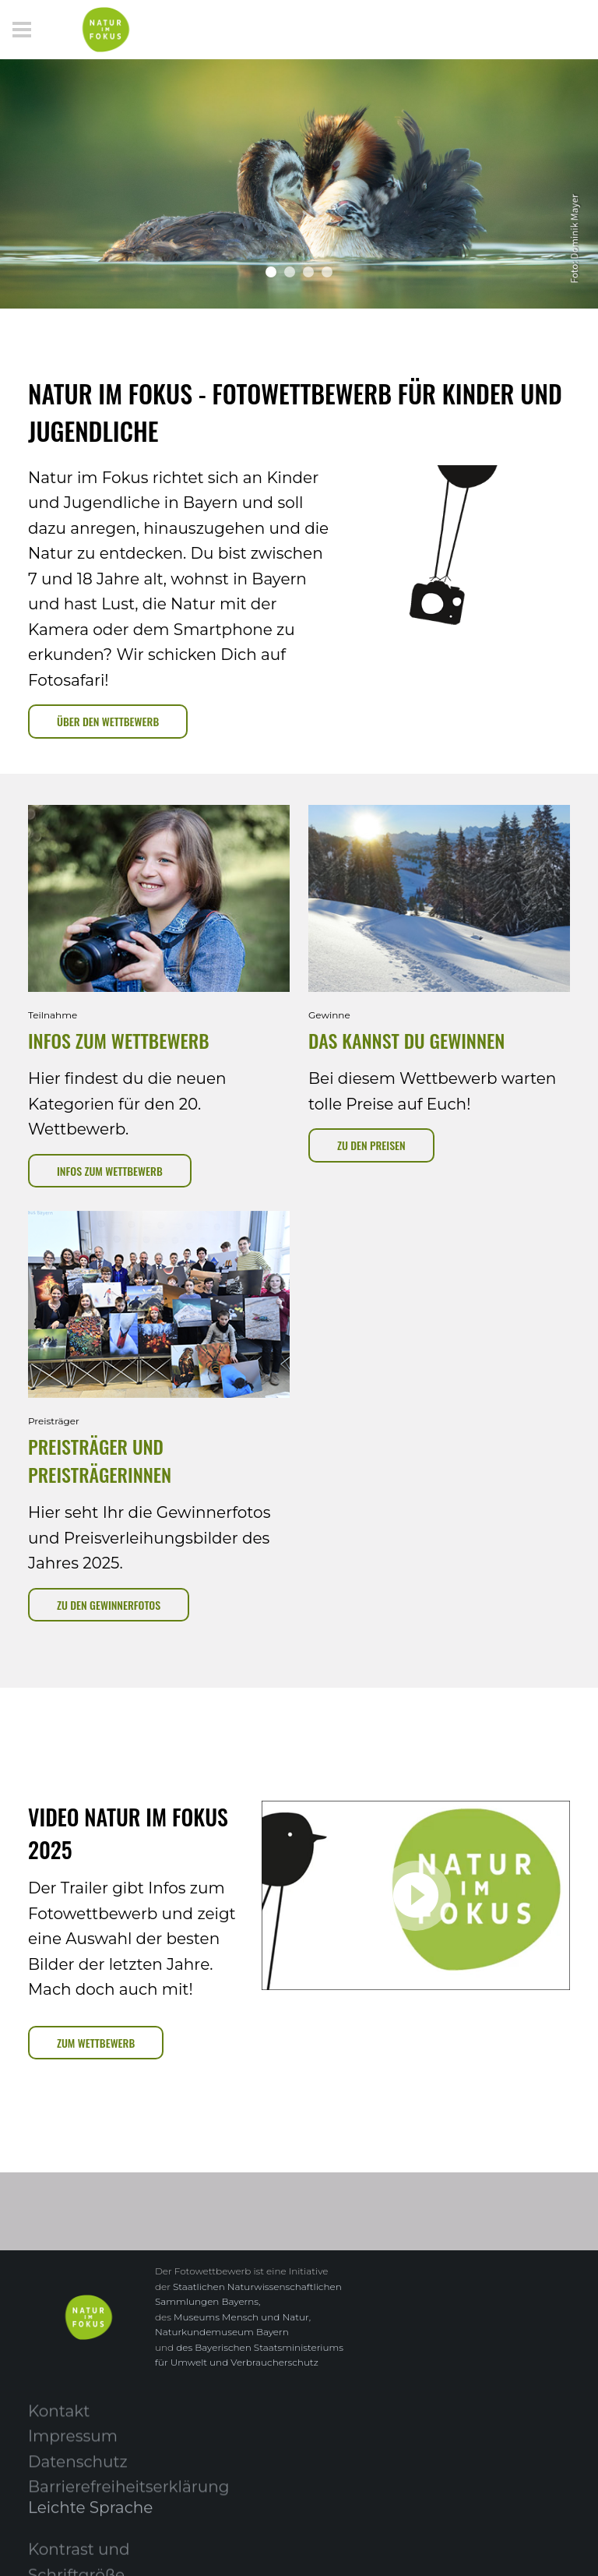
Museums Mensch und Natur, (242, 2317)
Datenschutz (78, 2470)
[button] (271, 271)
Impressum (73, 2445)
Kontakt (59, 2419)
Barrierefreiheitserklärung (128, 2495)
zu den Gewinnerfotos (108, 1605)
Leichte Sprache (90, 2515)
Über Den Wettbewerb (108, 721)
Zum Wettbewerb (96, 2042)
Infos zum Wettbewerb (110, 1171)
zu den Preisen (371, 1145)
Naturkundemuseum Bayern (222, 2332)
